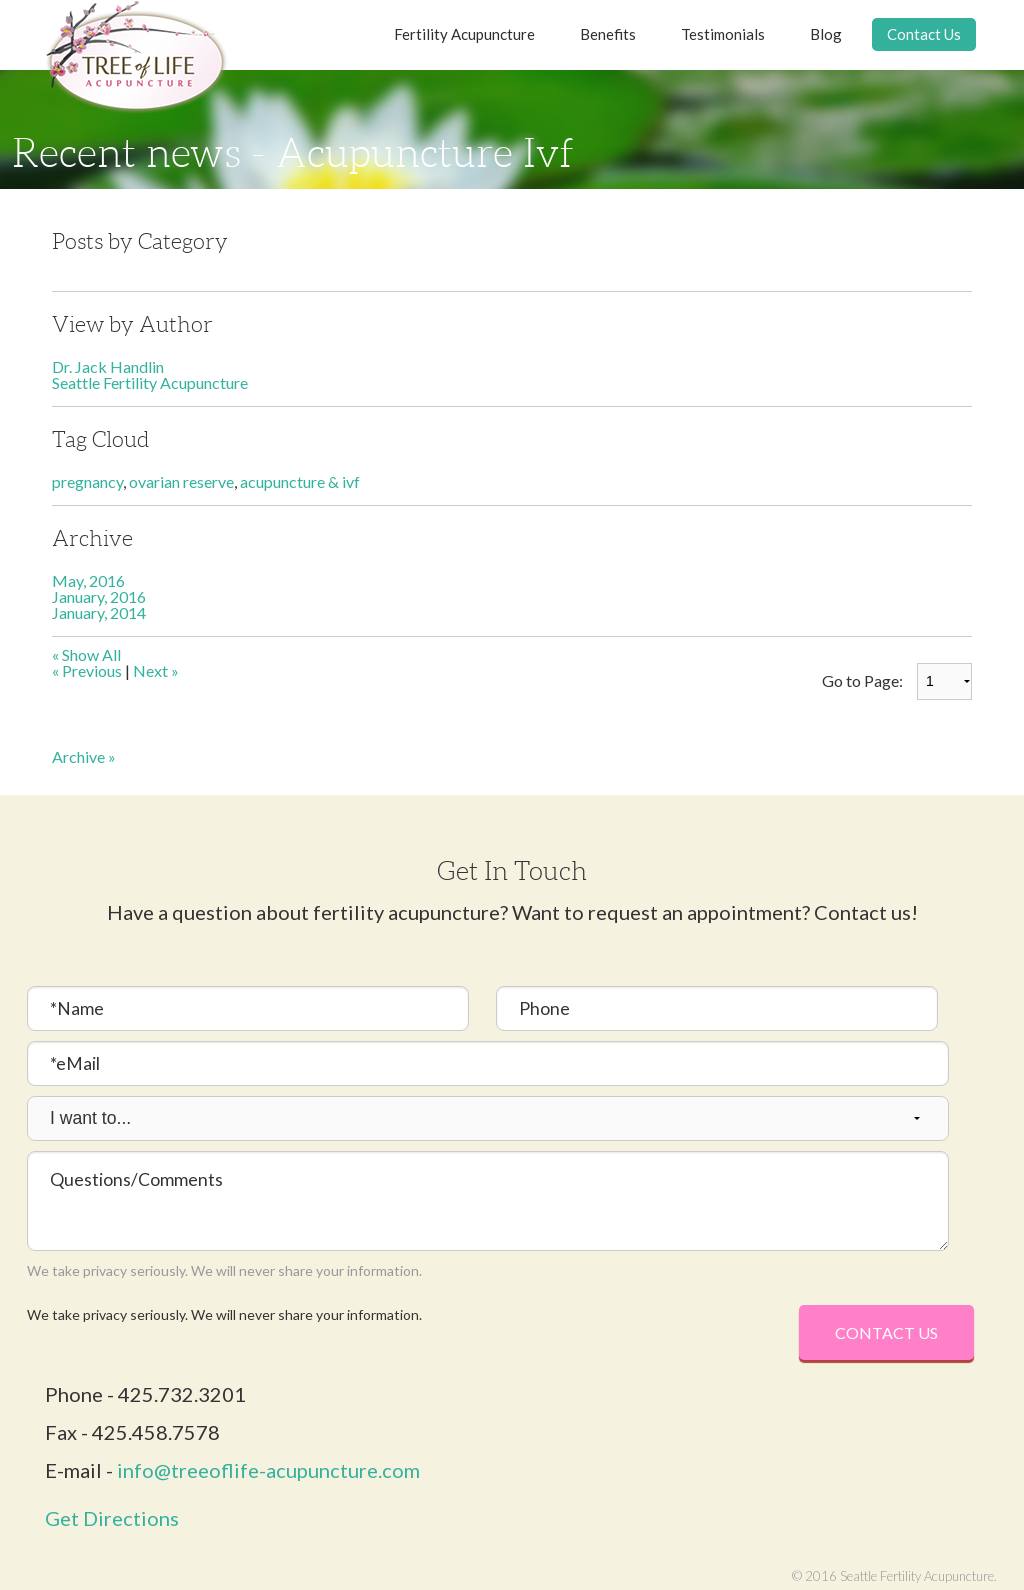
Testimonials (723, 34)
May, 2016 (88, 580)
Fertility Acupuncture (464, 34)
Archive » (84, 756)
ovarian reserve (181, 481)
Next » (156, 670)
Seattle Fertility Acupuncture (150, 382)
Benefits (608, 34)
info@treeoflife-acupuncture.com (268, 1470)
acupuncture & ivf (300, 481)
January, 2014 (99, 612)
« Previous (87, 670)
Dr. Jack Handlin (108, 366)
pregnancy (87, 481)
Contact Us (924, 34)
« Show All (86, 654)
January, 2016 (99, 596)
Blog (826, 34)
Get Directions (112, 1518)
